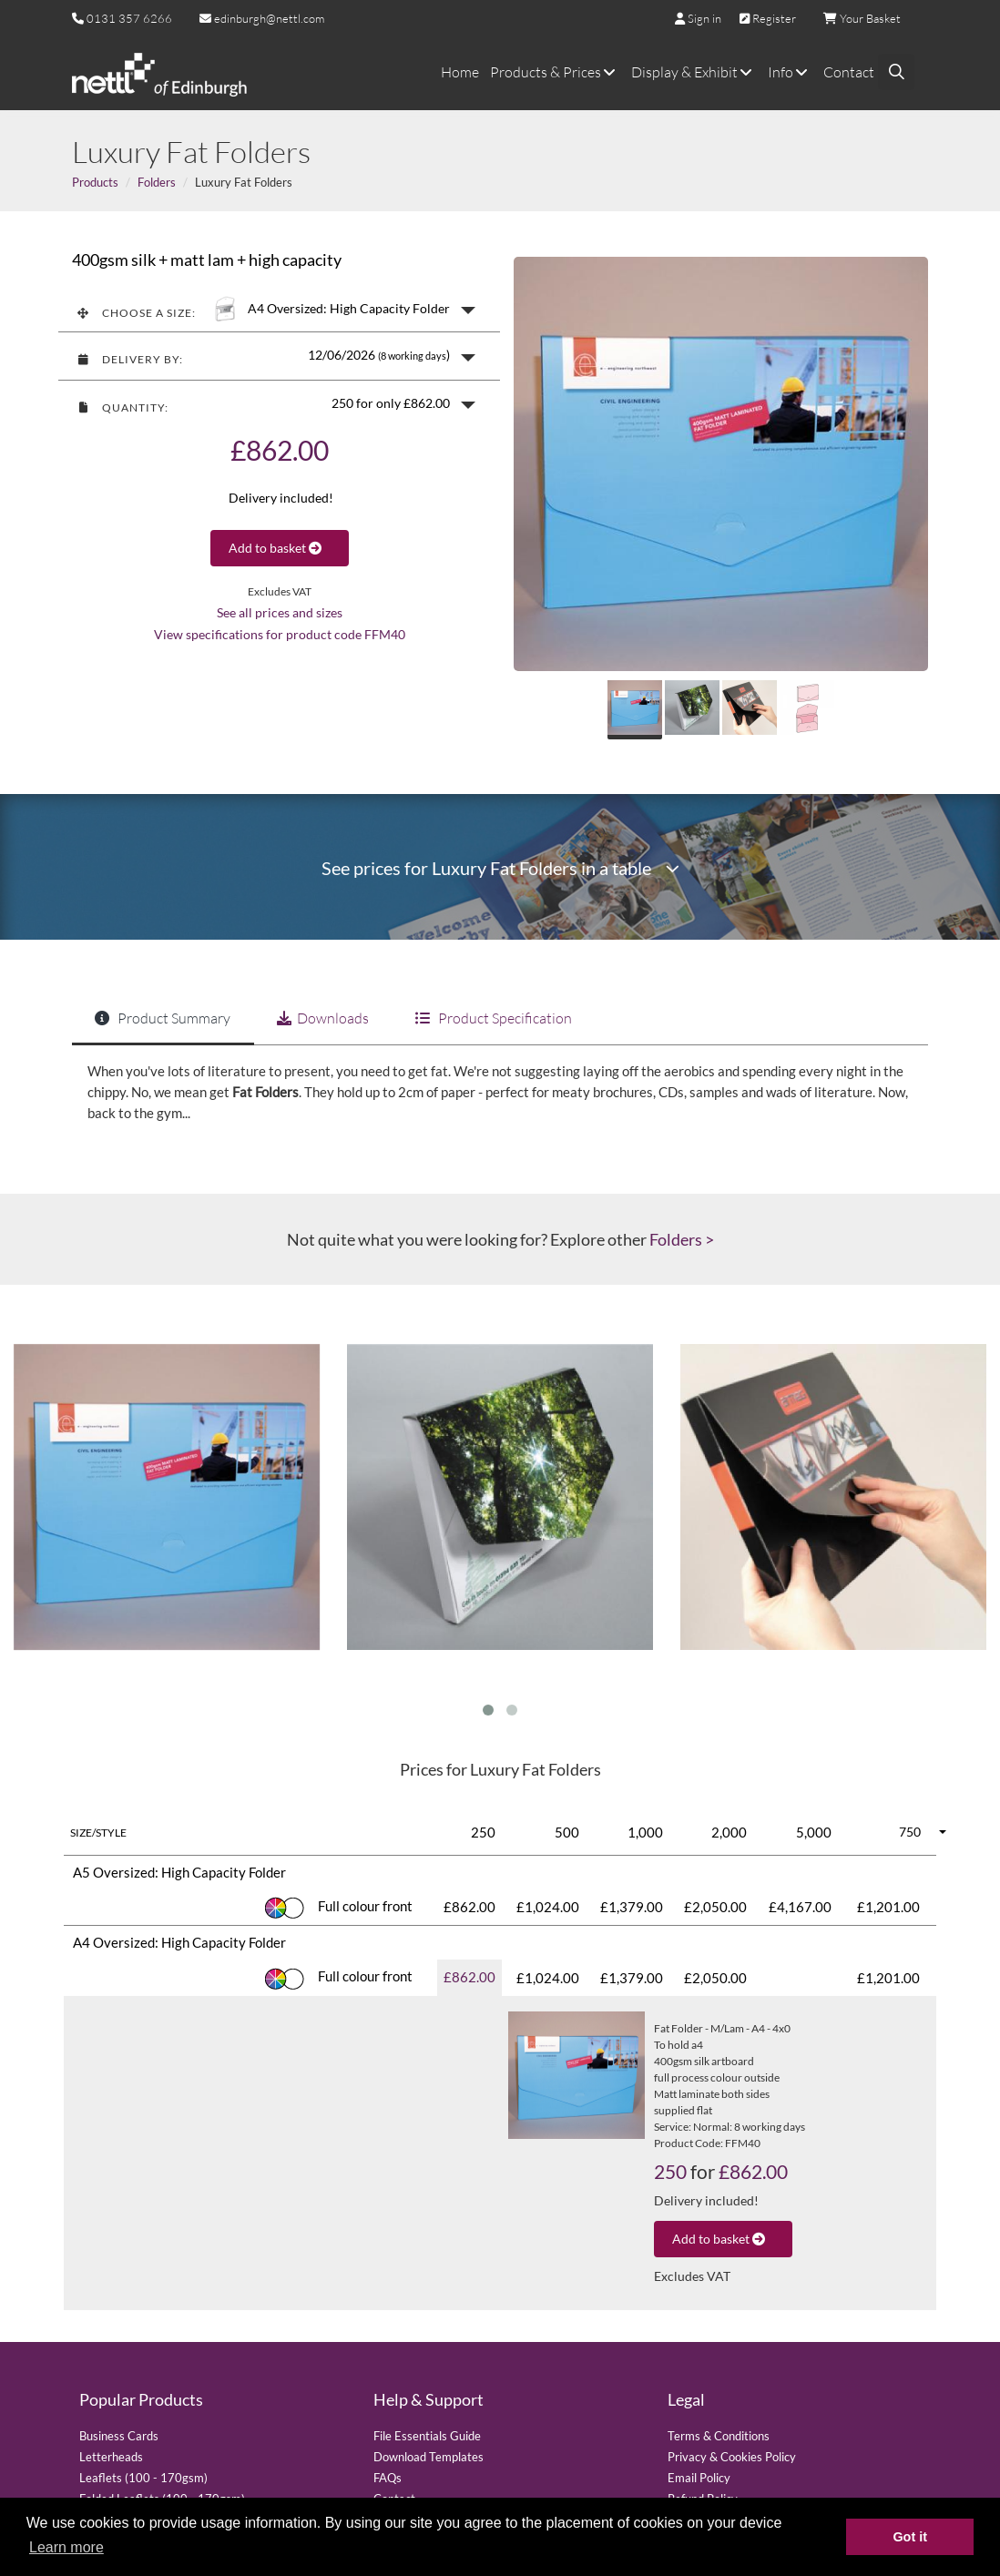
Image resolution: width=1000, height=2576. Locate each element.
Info (790, 72)
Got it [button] (910, 2537)
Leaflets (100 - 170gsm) (143, 2477)
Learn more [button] (66, 2547)
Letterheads (111, 2456)
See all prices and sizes (279, 613)
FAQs (387, 2477)
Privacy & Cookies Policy (732, 2456)
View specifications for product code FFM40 (279, 634)
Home (460, 72)
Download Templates (428, 2456)
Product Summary (162, 1018)
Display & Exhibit (694, 72)
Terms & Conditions (719, 2435)
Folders (157, 182)
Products (95, 182)
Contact (848, 72)
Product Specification (493, 1018)
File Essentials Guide (427, 2435)
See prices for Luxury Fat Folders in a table (500, 868)
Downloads (323, 1018)
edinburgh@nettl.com (261, 18)
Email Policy (699, 2477)
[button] (279, 308)
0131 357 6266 (129, 18)
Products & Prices (555, 72)
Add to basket (280, 547)
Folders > (681, 1239)
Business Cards (118, 2435)
